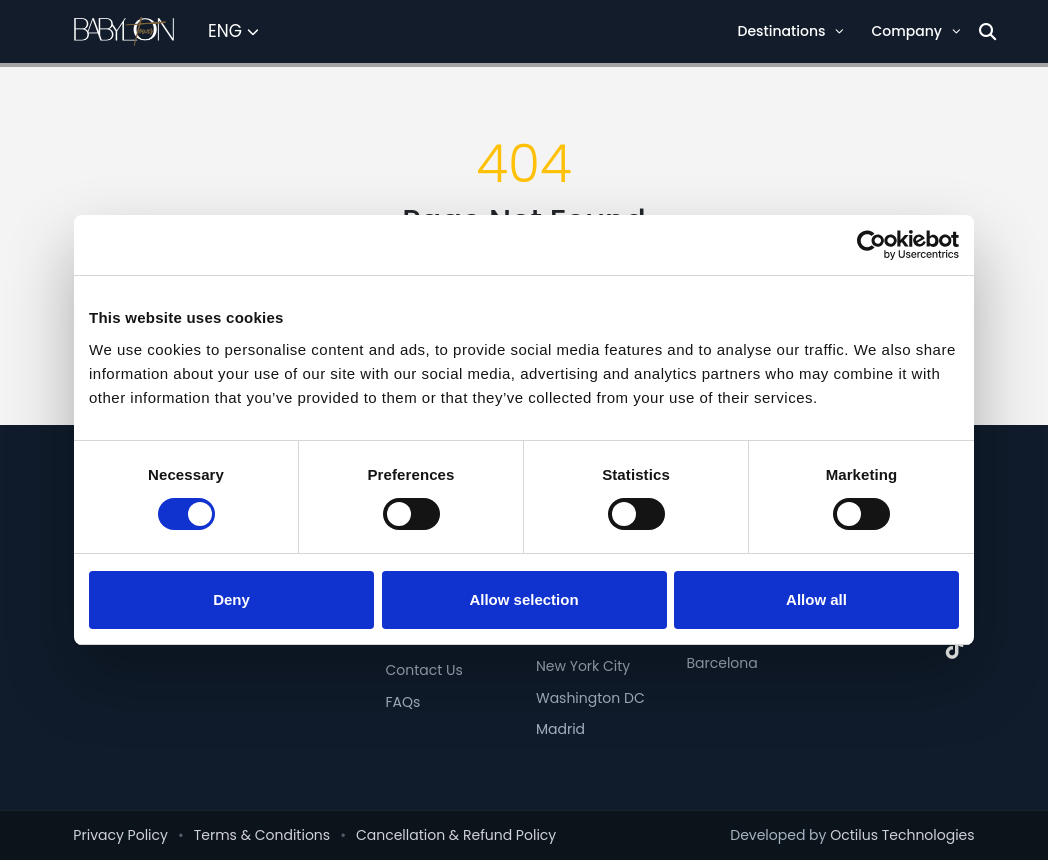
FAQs (402, 702)
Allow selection (523, 599)
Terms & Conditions (262, 835)
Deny (231, 599)
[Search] (987, 31)
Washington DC (590, 698)
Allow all (816, 599)
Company (915, 31)
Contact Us (423, 670)
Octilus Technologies (902, 835)
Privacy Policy (120, 835)
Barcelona (721, 663)
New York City (583, 666)
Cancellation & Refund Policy (456, 835)
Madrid (560, 729)
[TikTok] (955, 649)
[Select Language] (233, 32)
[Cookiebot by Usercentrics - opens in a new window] (871, 245)
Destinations (791, 31)
